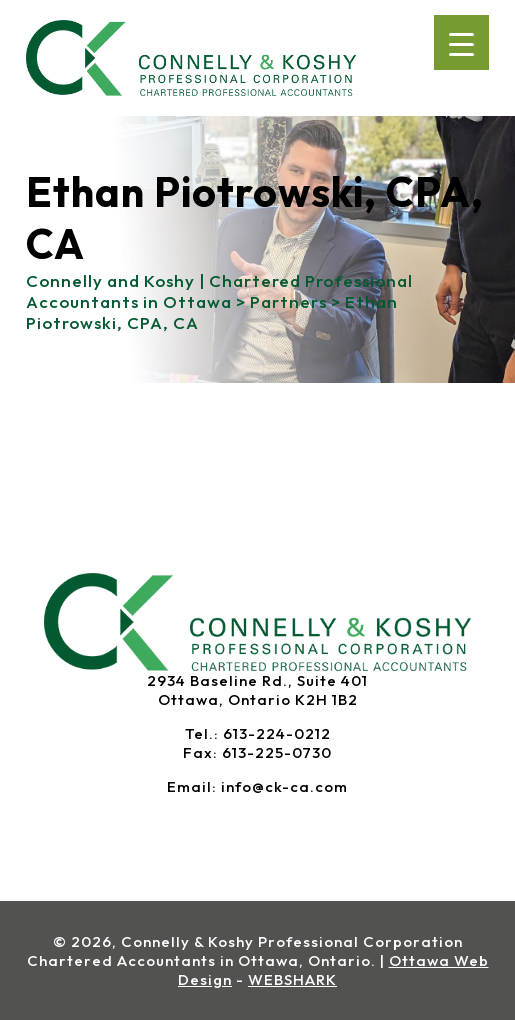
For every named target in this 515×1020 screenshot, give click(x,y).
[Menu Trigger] (461, 42)
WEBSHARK (292, 979)
